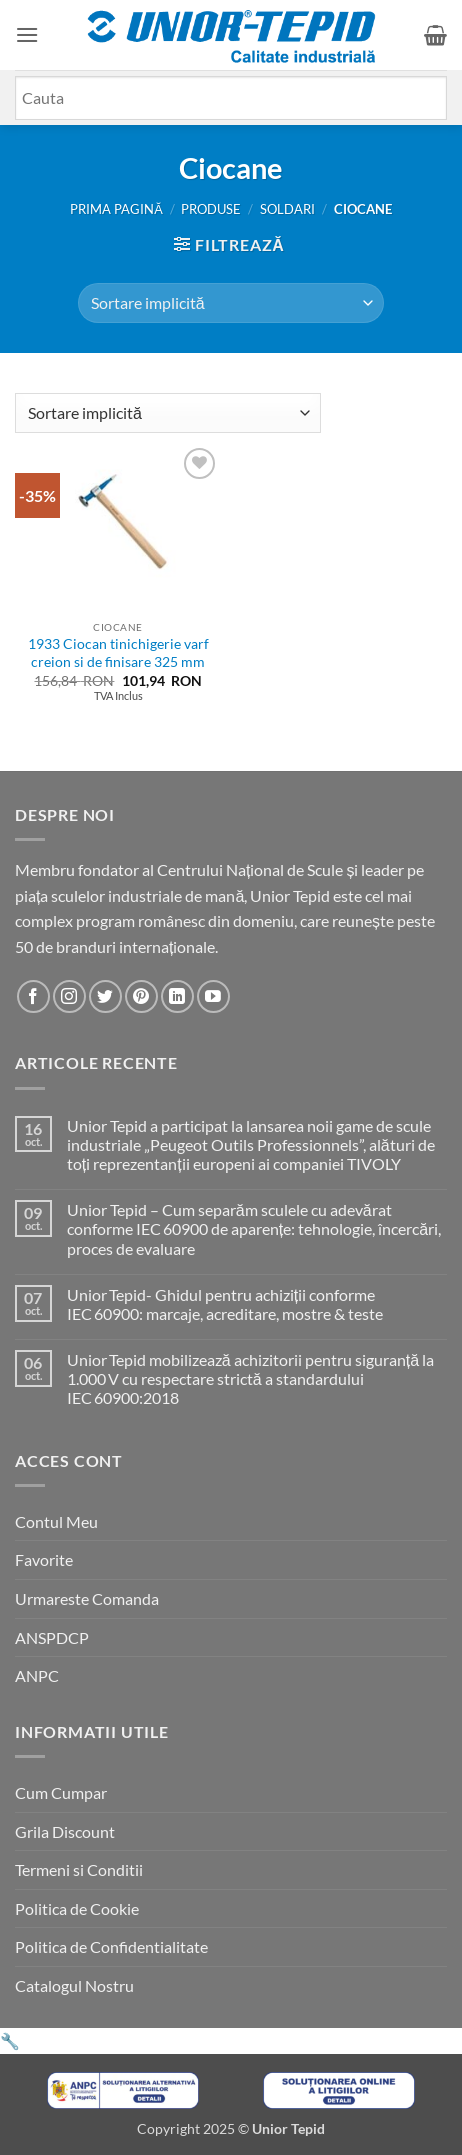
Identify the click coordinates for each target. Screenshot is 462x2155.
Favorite (44, 1559)
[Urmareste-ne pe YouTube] (213, 996)
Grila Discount (65, 1831)
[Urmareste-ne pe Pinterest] (141, 996)
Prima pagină (116, 209)
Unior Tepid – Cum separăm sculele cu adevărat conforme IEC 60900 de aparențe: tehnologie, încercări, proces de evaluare (254, 1228)
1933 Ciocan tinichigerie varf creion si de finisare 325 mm (118, 653)
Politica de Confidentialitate (111, 1946)
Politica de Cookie (77, 1908)
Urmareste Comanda (87, 1598)
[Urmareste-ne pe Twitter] (105, 996)
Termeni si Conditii (79, 1869)
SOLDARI (287, 209)
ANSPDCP (52, 1637)
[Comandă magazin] (231, 303)
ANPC (37, 1675)
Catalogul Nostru (74, 1985)
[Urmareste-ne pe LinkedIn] (177, 996)
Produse (211, 209)
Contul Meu (56, 1521)
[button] (27, 34)
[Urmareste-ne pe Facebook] (33, 996)
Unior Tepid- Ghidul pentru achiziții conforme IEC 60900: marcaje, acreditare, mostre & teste (225, 1304)
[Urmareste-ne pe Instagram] (69, 996)
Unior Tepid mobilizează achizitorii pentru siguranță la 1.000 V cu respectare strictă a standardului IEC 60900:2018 (250, 1378)
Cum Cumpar (61, 1792)
